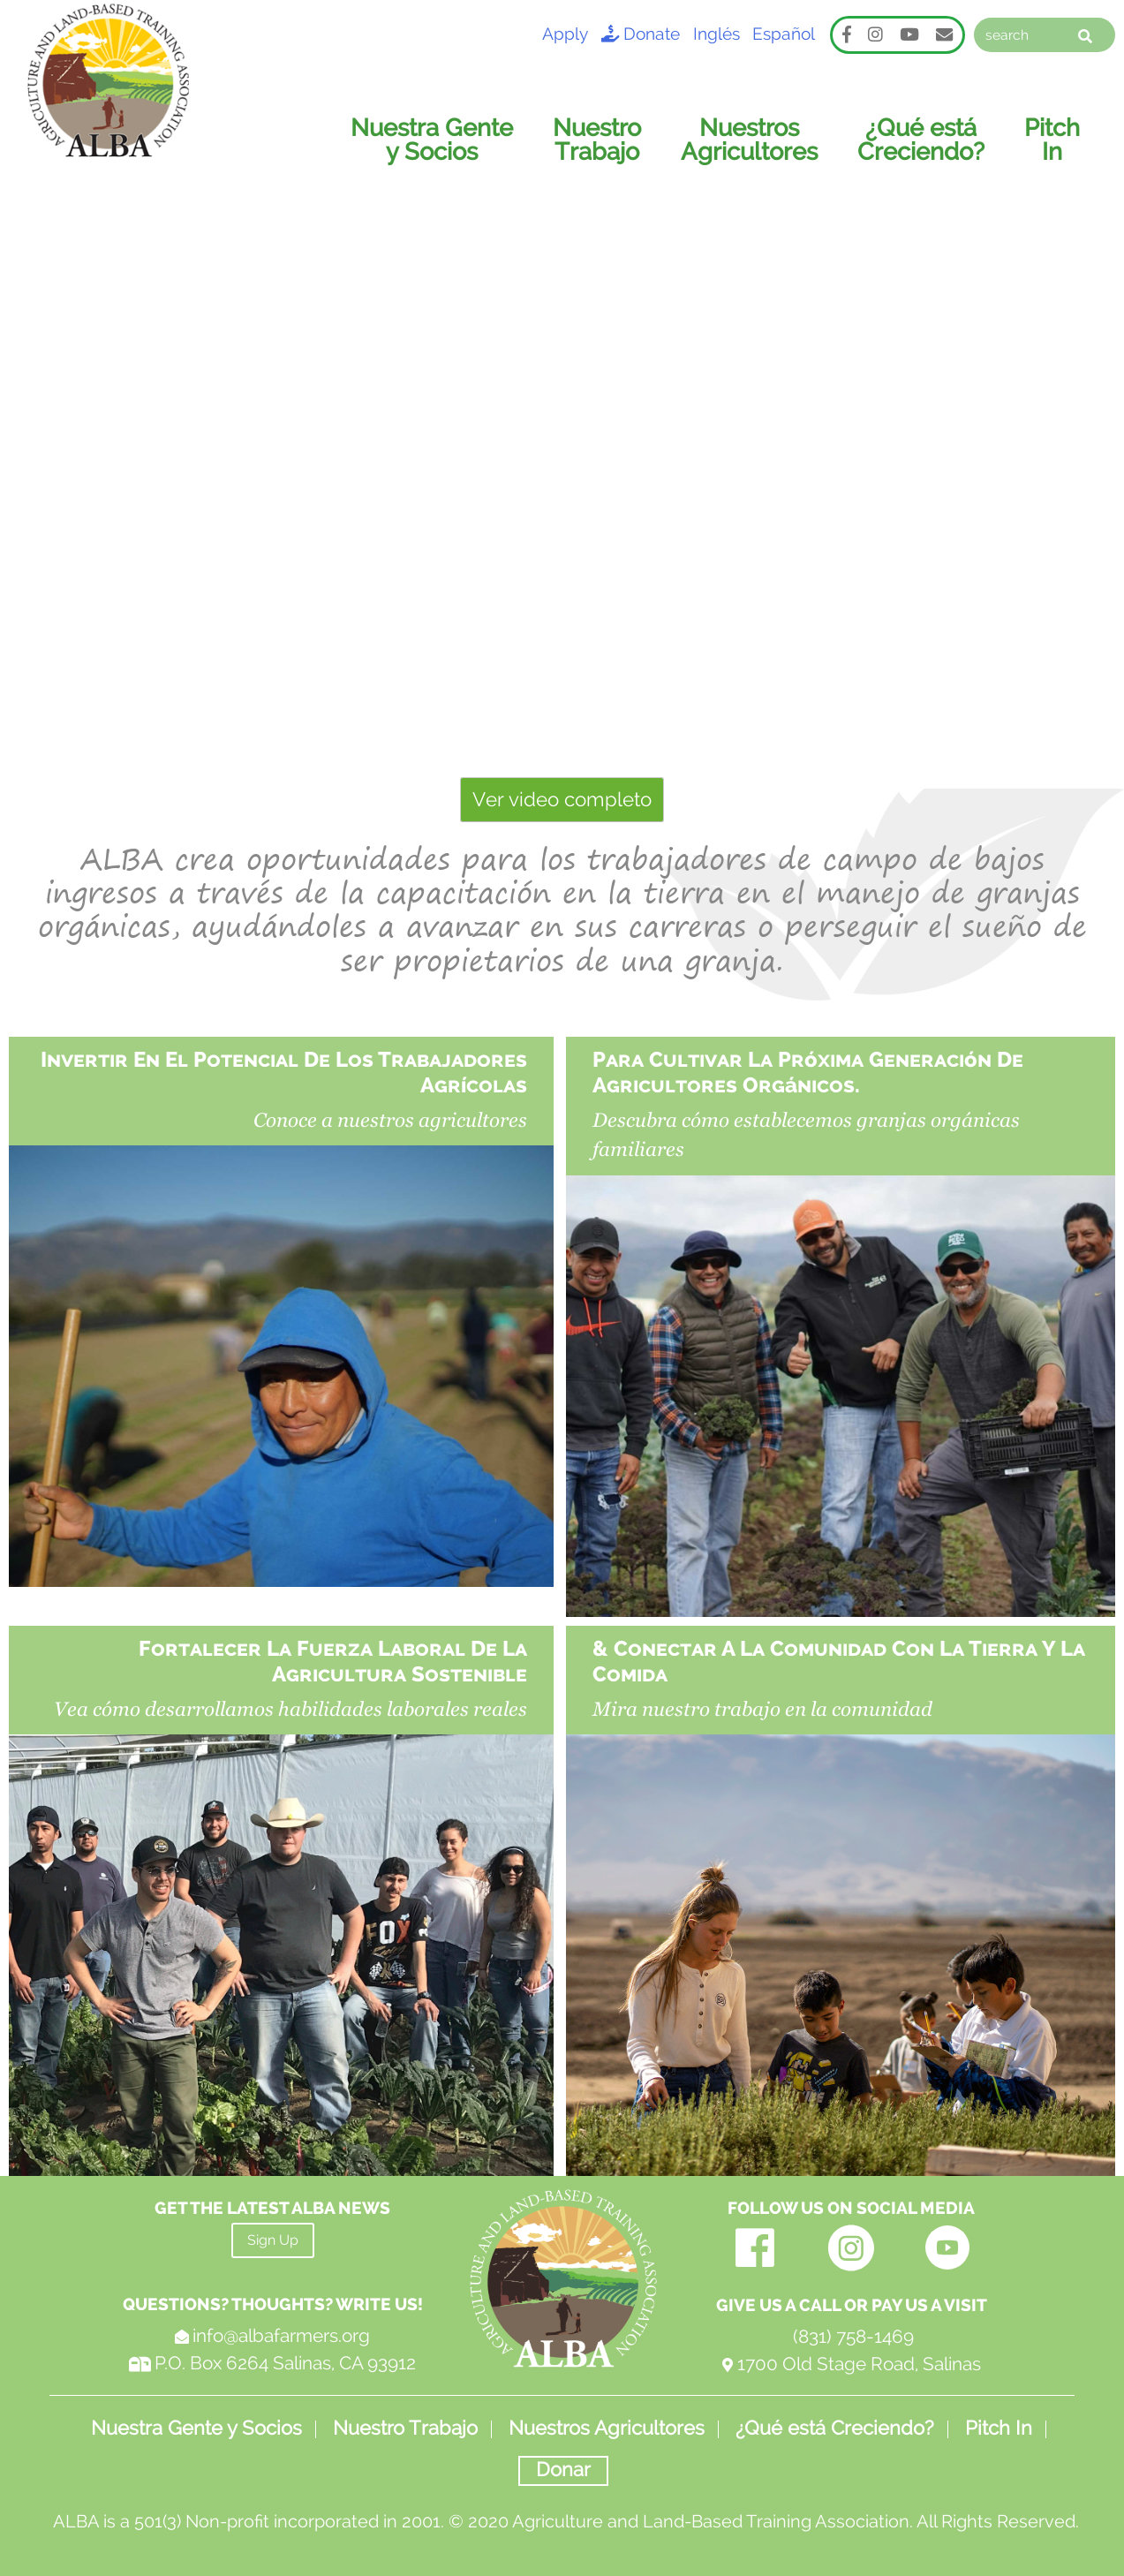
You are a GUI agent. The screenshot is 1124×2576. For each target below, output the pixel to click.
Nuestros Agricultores (754, 131)
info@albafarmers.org (281, 2328)
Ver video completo (562, 792)
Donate (640, 33)
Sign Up (272, 2233)
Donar (563, 2461)
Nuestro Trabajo (603, 131)
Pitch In (1053, 131)
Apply (563, 33)
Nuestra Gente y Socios (440, 131)
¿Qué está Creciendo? (923, 131)
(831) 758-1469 (851, 2329)
